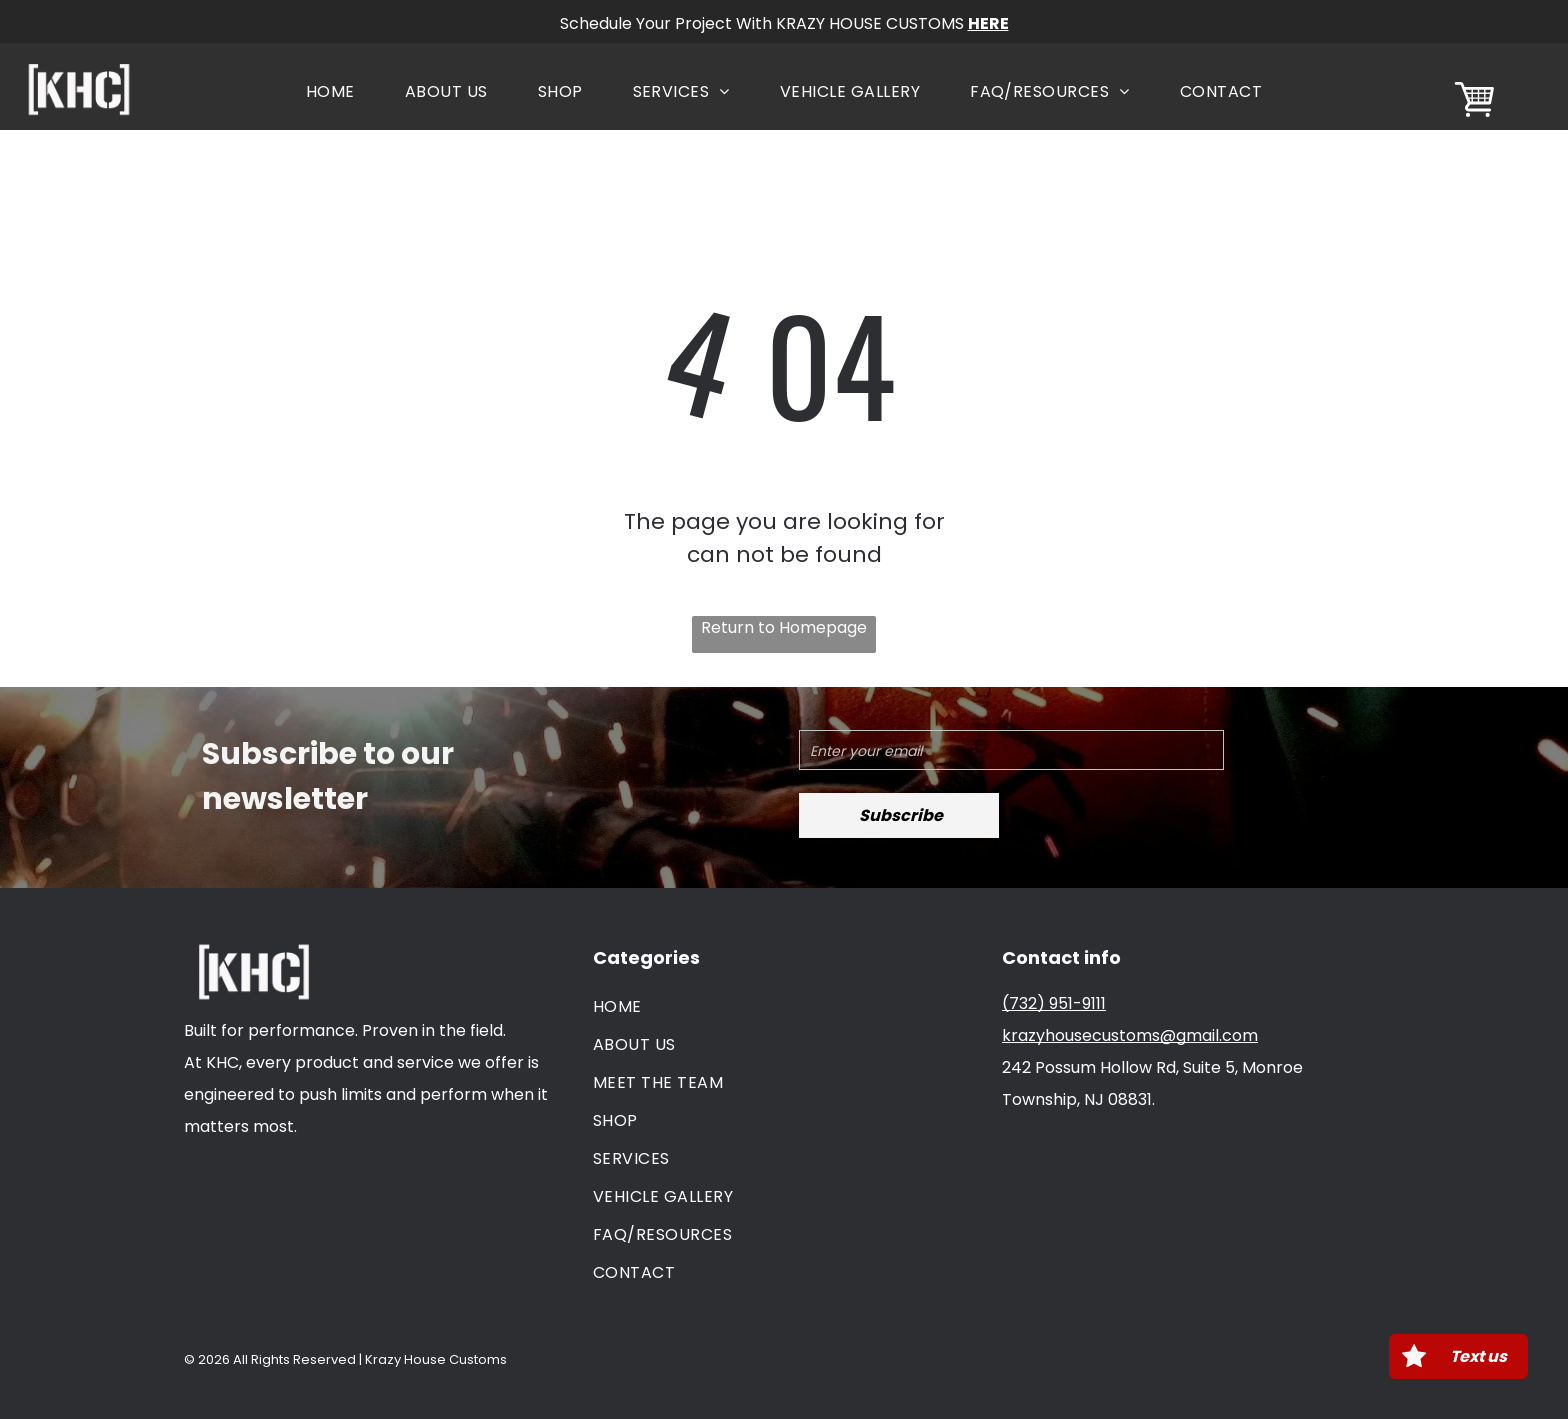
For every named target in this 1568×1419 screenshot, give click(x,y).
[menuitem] (330, 92)
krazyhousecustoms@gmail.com (1130, 1035)
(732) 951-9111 (1054, 1003)
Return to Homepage (784, 627)
